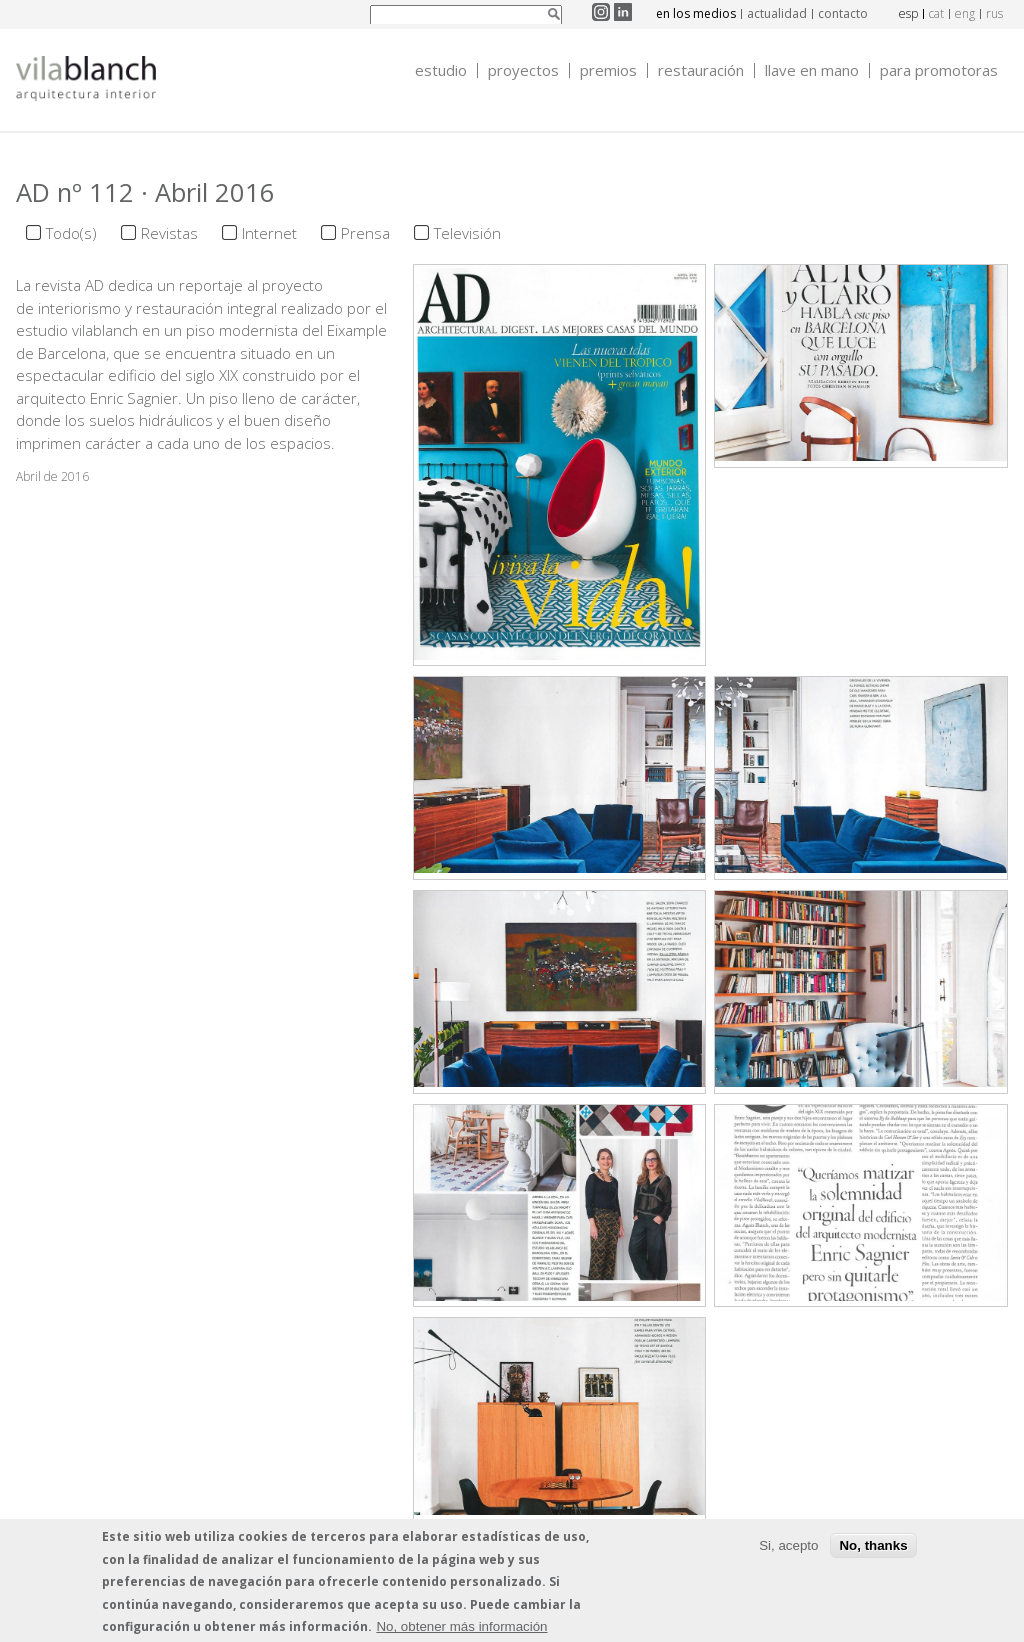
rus (994, 13)
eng (965, 13)
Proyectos (523, 70)
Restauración (701, 70)
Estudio (441, 70)
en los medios (696, 13)
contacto (843, 13)
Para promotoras (939, 70)
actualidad (777, 13)
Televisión (467, 233)
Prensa (365, 233)
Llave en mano (812, 70)
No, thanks (873, 1547)
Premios (608, 70)
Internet (269, 233)
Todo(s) (71, 233)
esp (908, 13)
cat (936, 13)
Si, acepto (788, 1547)
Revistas (169, 233)
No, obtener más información (461, 1629)
